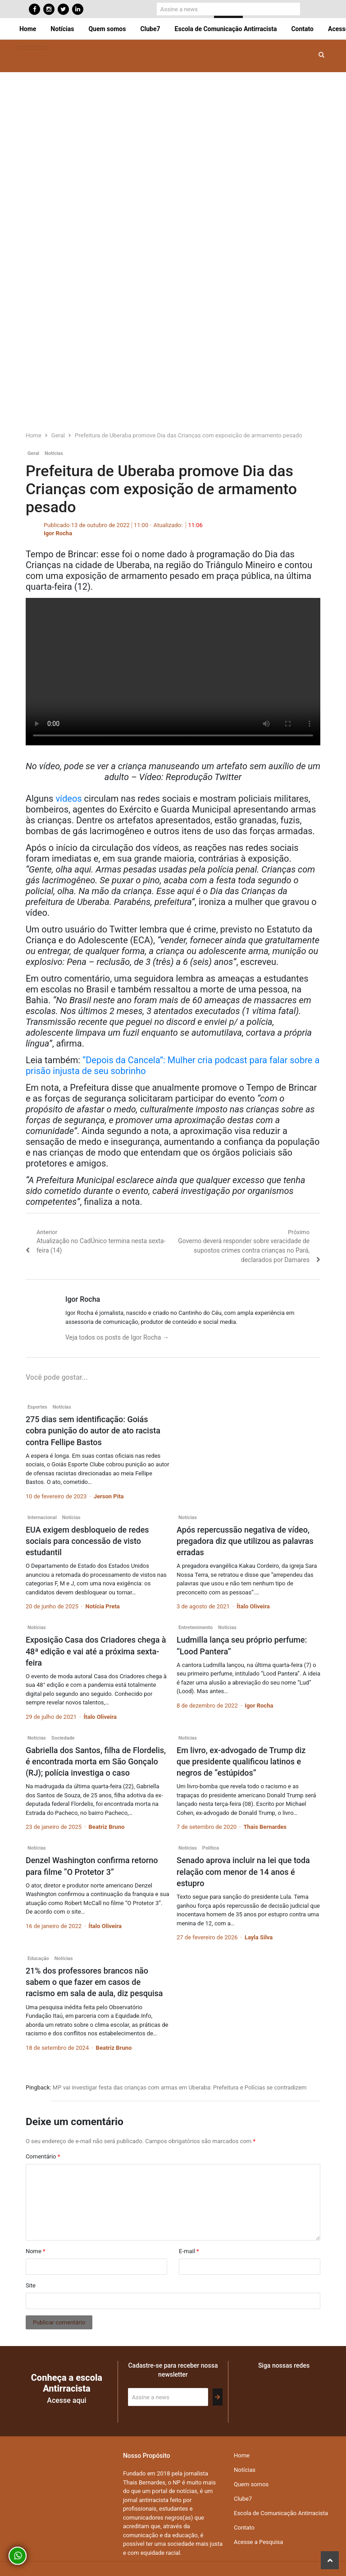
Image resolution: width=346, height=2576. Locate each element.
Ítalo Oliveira (253, 1606)
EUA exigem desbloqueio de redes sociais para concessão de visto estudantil (87, 1541)
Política (210, 1848)
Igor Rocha (58, 533)
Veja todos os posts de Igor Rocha (117, 1337)
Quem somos (107, 28)
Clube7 (150, 28)
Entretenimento (195, 1627)
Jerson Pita (109, 1496)
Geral (33, 453)
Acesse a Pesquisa (258, 2542)
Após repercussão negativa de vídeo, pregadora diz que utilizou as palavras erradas (245, 1541)
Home (27, 28)
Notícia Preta (103, 1606)
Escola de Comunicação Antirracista (226, 28)
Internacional (42, 1517)
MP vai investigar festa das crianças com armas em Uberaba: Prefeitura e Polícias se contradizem (180, 2087)
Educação (38, 1958)
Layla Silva (259, 1937)
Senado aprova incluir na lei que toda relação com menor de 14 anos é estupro (243, 1871)
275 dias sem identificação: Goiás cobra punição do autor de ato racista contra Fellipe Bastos (93, 1430)
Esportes (37, 1407)
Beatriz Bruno (107, 1826)
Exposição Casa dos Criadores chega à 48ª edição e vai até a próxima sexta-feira (96, 1651)
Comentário (43, 2156)
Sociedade (63, 1738)
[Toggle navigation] (32, 48)
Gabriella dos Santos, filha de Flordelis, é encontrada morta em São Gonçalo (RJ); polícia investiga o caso (96, 1761)
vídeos (68, 798)
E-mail (189, 2251)
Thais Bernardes (265, 1826)
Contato (302, 28)
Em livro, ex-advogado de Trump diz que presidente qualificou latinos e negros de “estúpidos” (241, 1761)
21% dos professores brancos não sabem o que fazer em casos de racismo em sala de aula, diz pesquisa (94, 1982)
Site (31, 2285)
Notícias (62, 28)
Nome (36, 2251)
